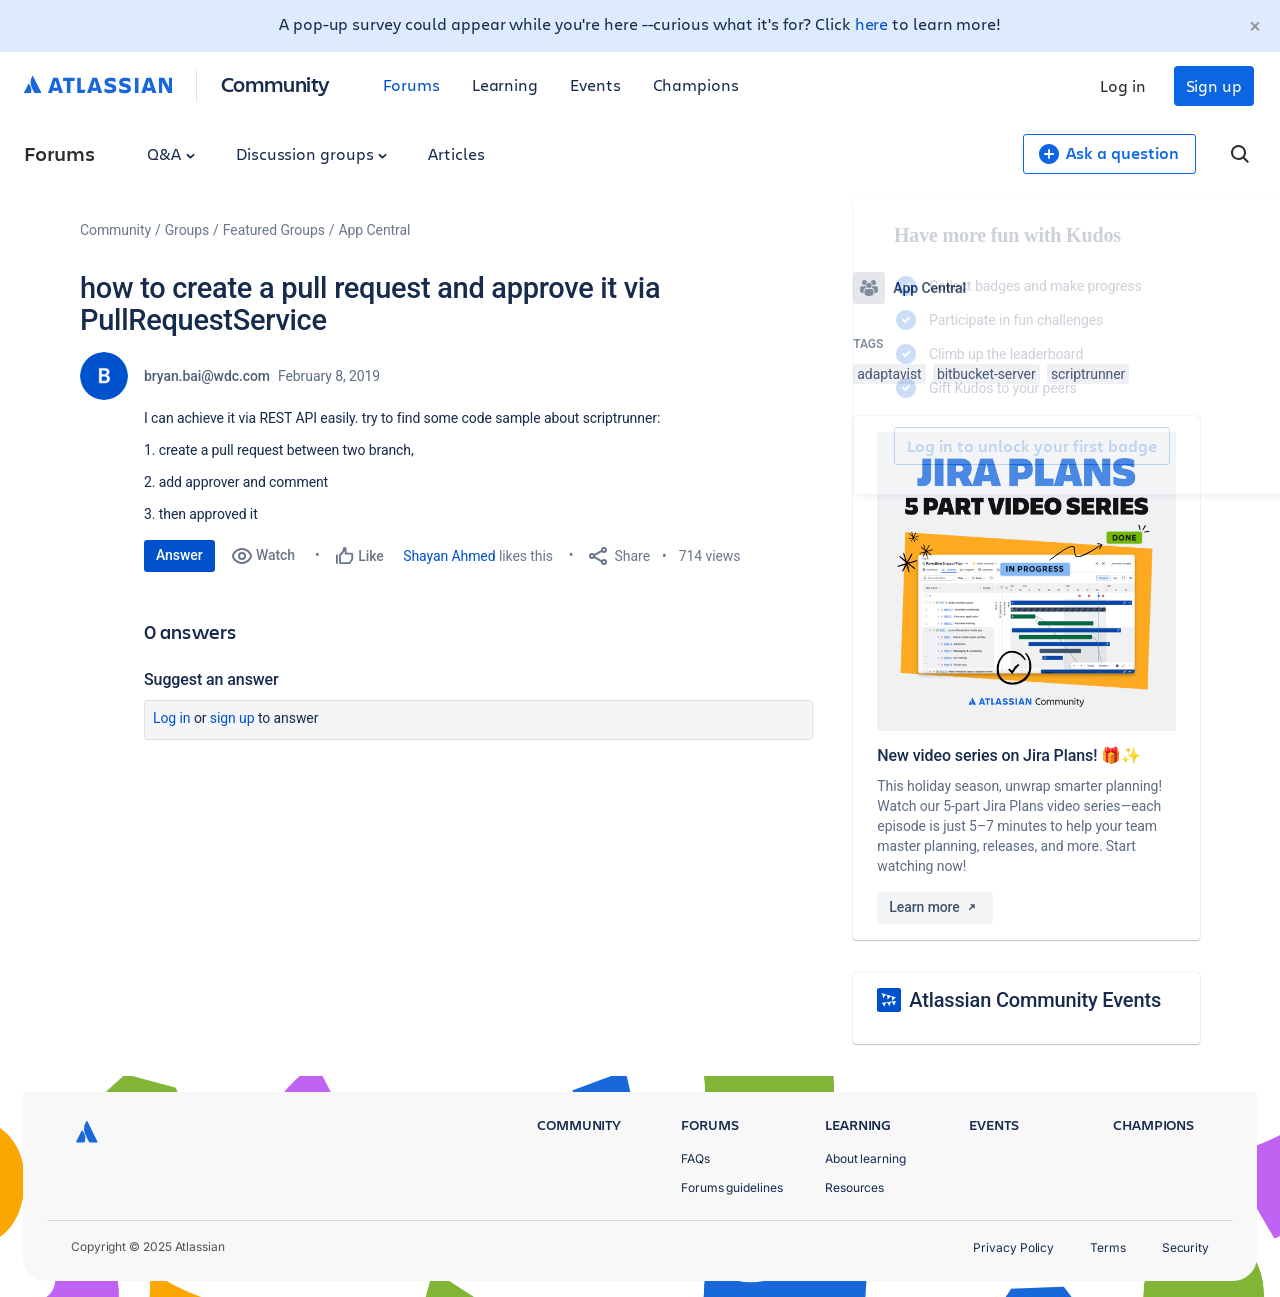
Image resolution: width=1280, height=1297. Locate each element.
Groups (187, 230)
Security (1185, 1247)
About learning (865, 1158)
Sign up (1214, 85)
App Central (375, 230)
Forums (411, 84)
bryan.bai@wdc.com (207, 376)
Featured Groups (274, 230)
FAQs (695, 1158)
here (872, 23)
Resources (854, 1187)
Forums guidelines (732, 1187)
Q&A (171, 153)
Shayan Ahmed (449, 556)
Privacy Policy (1013, 1247)
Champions (696, 84)
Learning (505, 84)
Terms (1108, 1247)
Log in (1123, 85)
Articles (456, 153)
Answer (179, 555)
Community (275, 83)
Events (595, 84)
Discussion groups (312, 153)
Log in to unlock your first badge (876, 446)
